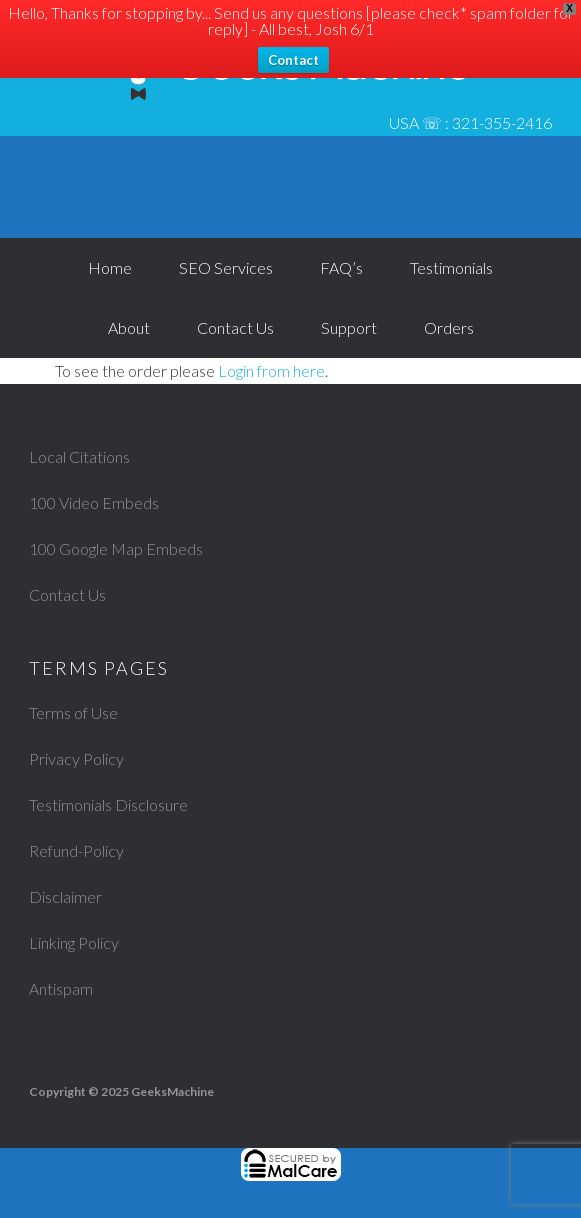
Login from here (271, 370)
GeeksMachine (172, 1091)
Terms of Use (73, 712)
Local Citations (79, 456)
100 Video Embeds (94, 502)
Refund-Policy (76, 850)
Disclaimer (65, 896)
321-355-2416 (502, 122)
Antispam (61, 988)
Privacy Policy (76, 758)
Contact (293, 60)
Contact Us (67, 594)
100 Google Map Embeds (116, 548)
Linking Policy (74, 942)
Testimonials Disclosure (108, 804)
